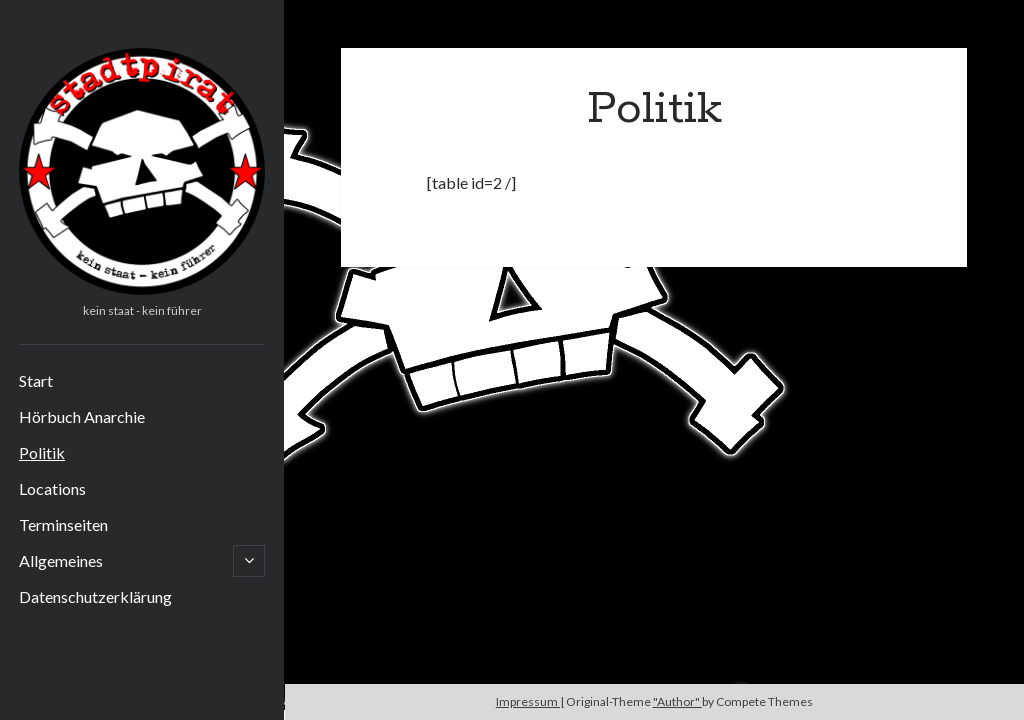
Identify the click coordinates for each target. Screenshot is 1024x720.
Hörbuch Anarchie (82, 416)
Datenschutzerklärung (95, 596)
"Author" (677, 701)
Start (36, 380)
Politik (42, 452)
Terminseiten (63, 524)
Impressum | (530, 701)
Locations (52, 488)
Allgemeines (61, 560)
